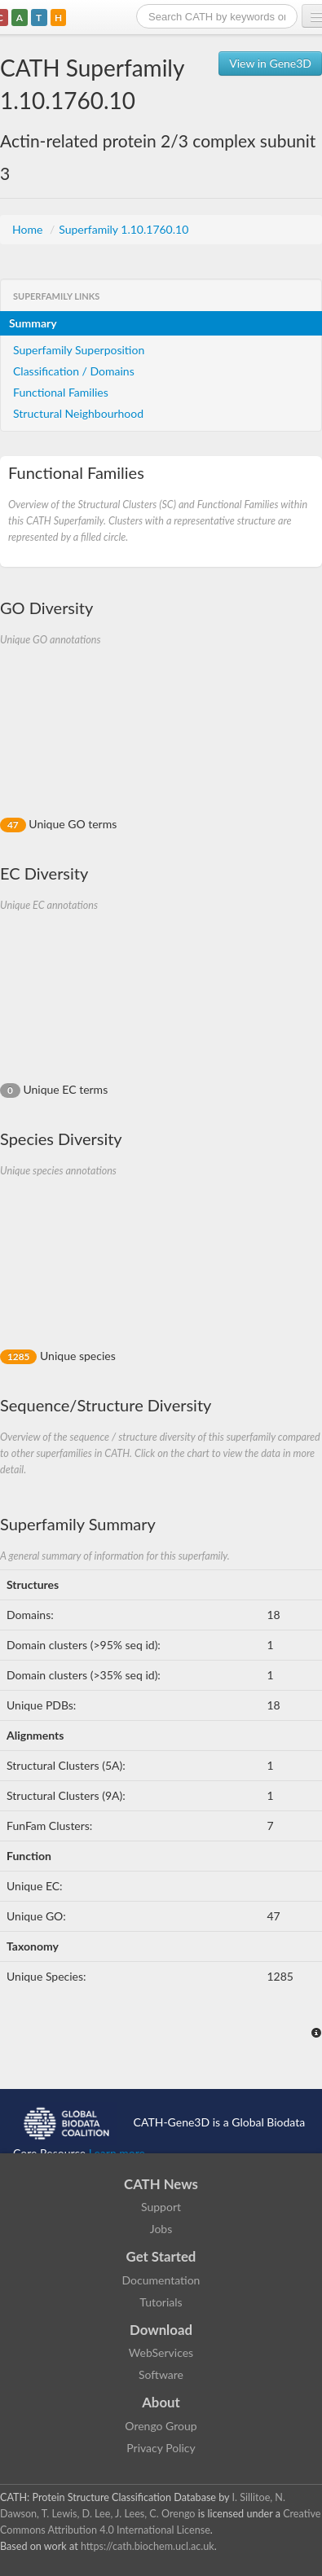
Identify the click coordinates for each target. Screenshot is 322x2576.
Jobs (161, 2229)
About (161, 2402)
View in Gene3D (270, 63)
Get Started (161, 2256)
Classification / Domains (74, 371)
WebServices (161, 2352)
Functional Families (60, 392)
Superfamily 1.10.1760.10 (123, 229)
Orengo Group (160, 2426)
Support (161, 2207)
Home (29, 229)
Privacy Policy (160, 2448)
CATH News (161, 2183)
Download (161, 2329)
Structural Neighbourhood (78, 413)
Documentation (161, 2280)
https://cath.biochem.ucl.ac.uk (147, 2546)
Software (161, 2374)
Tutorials (160, 2302)
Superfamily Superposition (78, 350)
